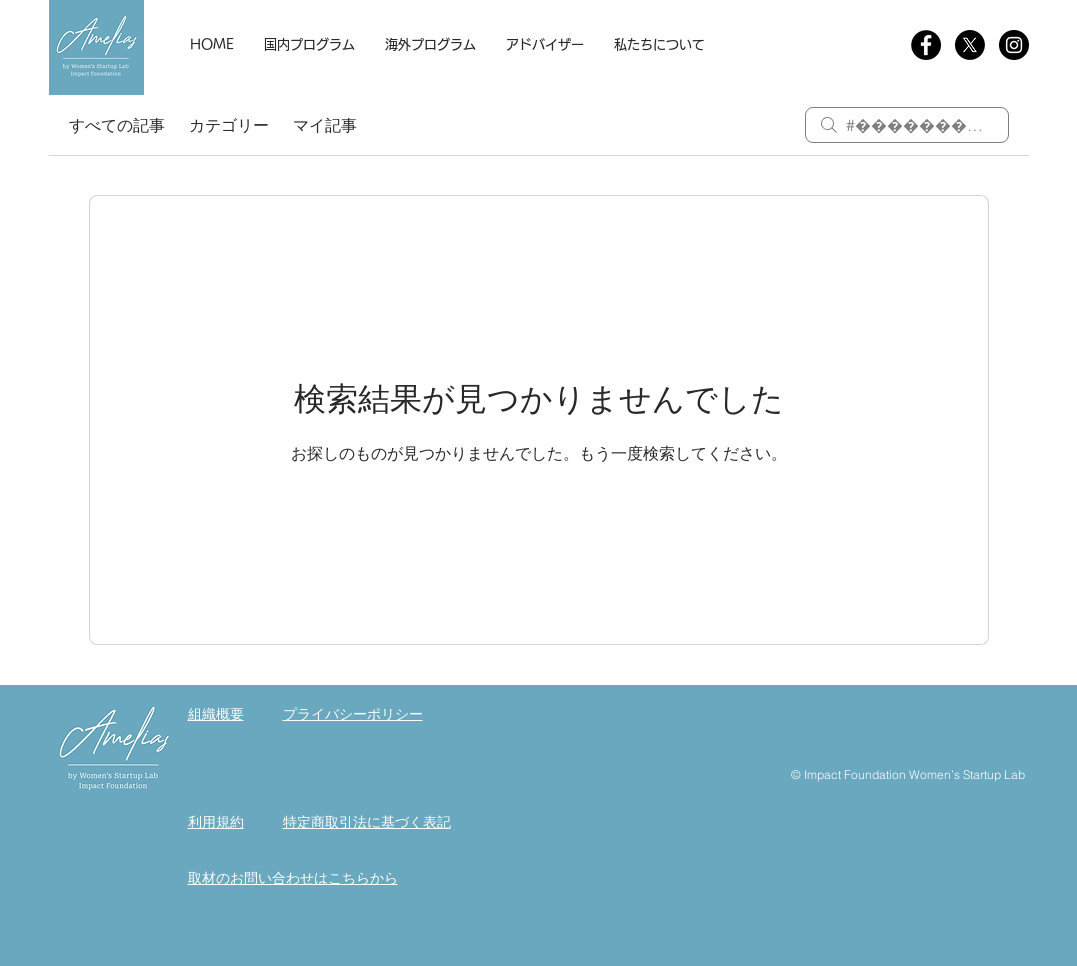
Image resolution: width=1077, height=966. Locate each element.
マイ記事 (325, 125)
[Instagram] (1014, 45)
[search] (907, 125)
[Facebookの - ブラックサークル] (926, 45)
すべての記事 (117, 125)
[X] (970, 45)
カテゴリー (229, 125)
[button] (309, 45)
